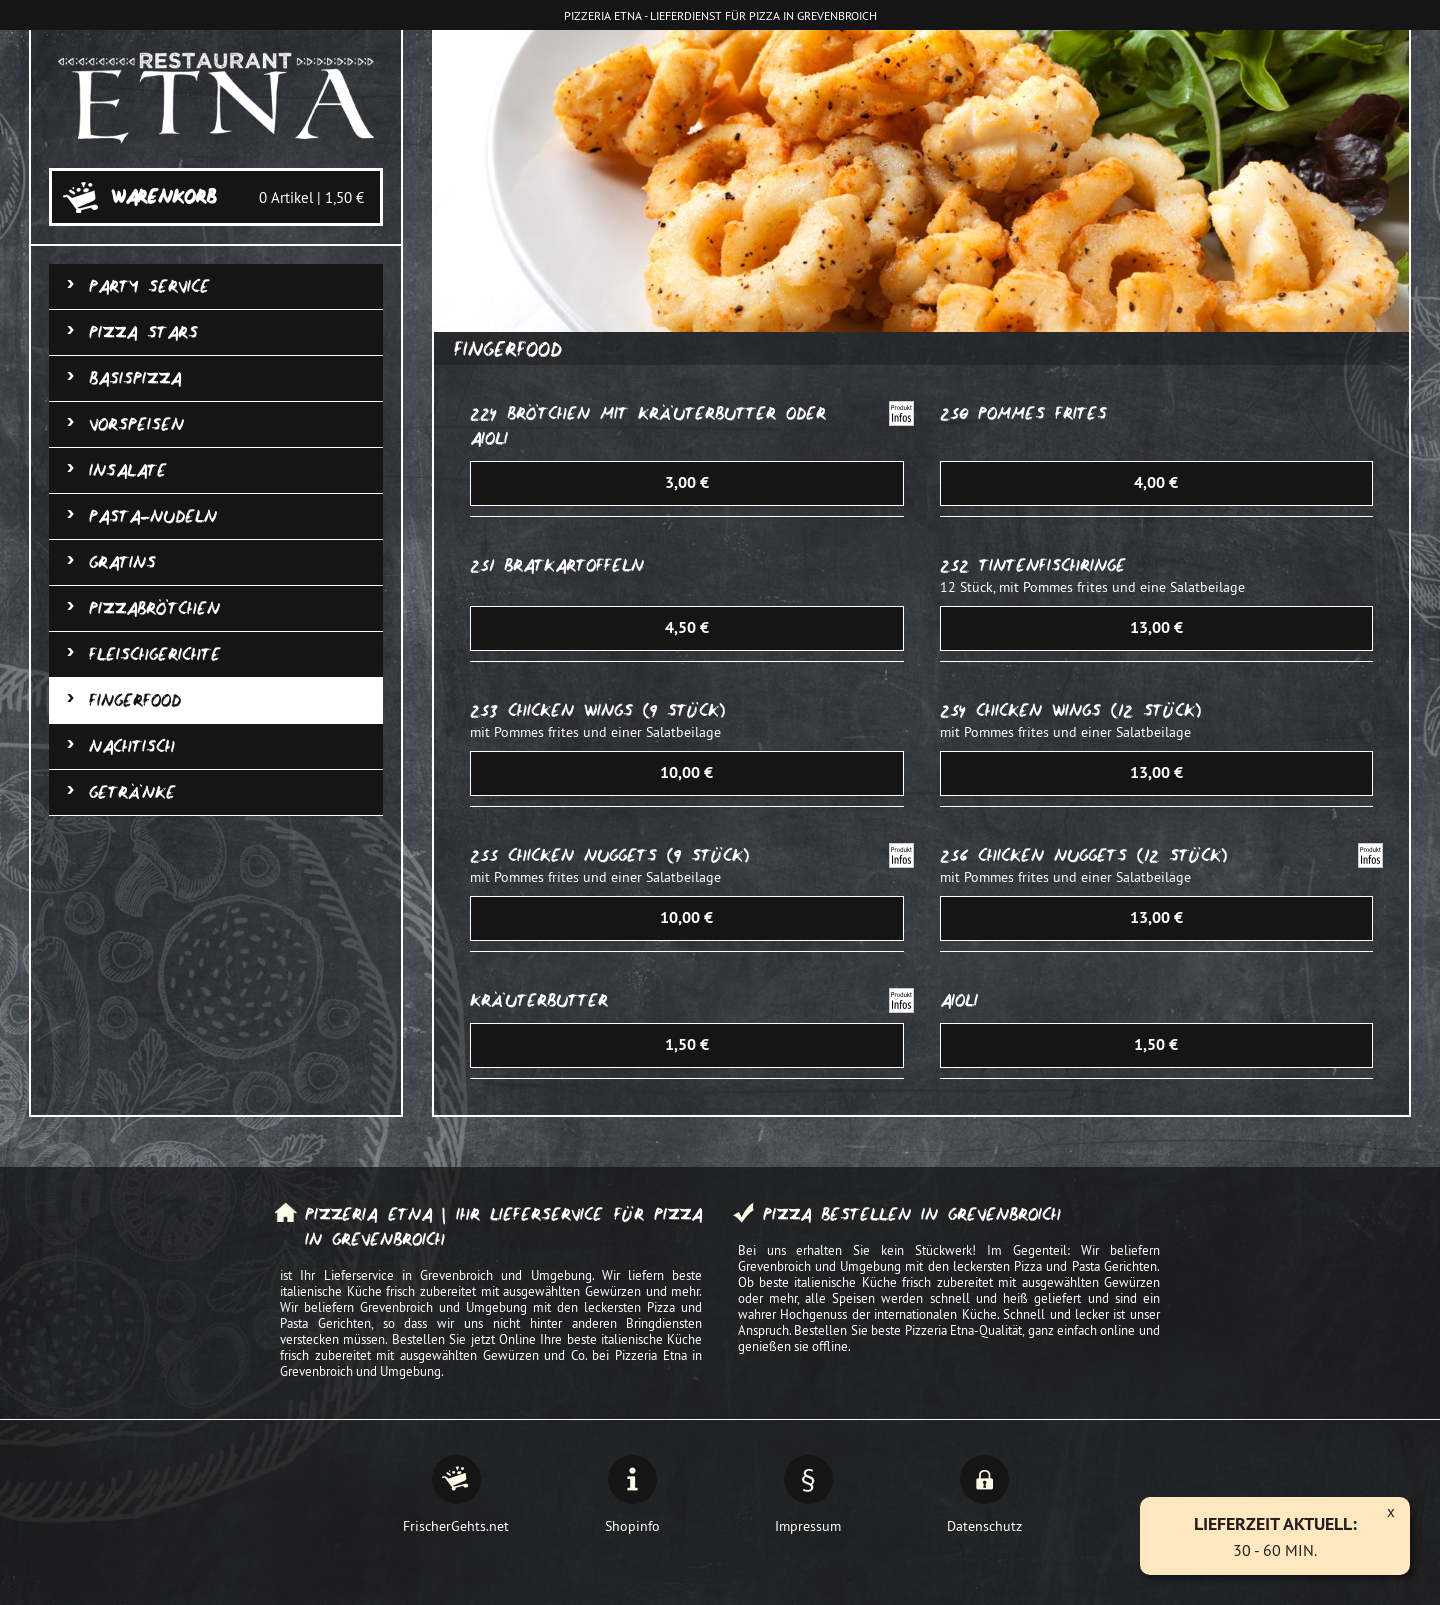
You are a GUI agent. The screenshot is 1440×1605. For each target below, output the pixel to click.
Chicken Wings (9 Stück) (616, 710)
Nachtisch (132, 746)
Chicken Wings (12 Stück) (1088, 710)
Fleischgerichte (155, 654)
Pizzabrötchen (154, 608)
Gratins (122, 562)
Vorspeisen (136, 424)
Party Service (149, 286)
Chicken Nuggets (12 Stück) (1102, 855)
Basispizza (135, 378)
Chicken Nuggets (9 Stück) (628, 855)
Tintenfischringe (1052, 565)
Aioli (959, 1000)
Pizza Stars (143, 332)
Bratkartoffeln (574, 565)
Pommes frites (1042, 413)
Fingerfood (135, 700)
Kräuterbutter (539, 1000)
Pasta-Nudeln (153, 516)
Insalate (128, 470)
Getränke (132, 792)
